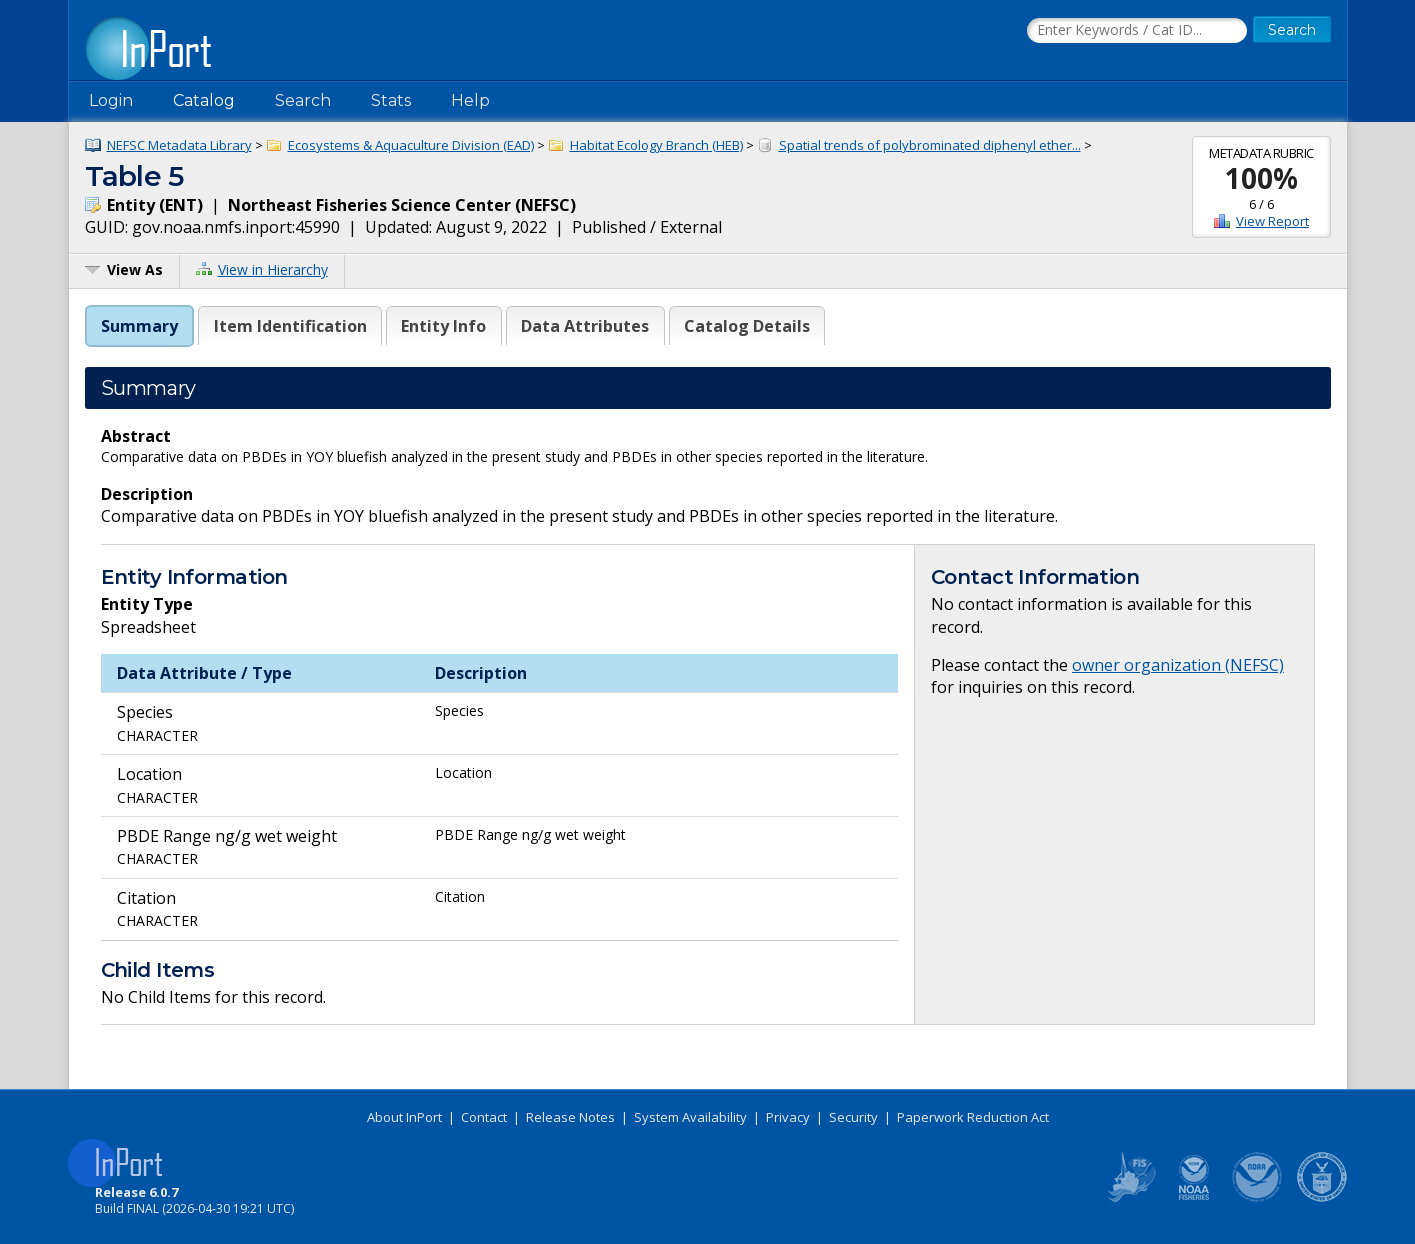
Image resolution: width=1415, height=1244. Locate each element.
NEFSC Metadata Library (179, 145)
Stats (391, 100)
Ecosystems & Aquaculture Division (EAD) (411, 145)
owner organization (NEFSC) (1178, 665)
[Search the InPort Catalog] (1137, 31)
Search (303, 100)
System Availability (690, 1117)
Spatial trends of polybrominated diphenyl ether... (930, 145)
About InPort (404, 1117)
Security (853, 1117)
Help (470, 100)
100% (1261, 178)
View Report (1272, 221)
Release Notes (570, 1117)
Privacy (788, 1117)
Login (111, 100)
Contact (484, 1117)
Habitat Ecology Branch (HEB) (656, 145)
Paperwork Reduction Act (973, 1117)
